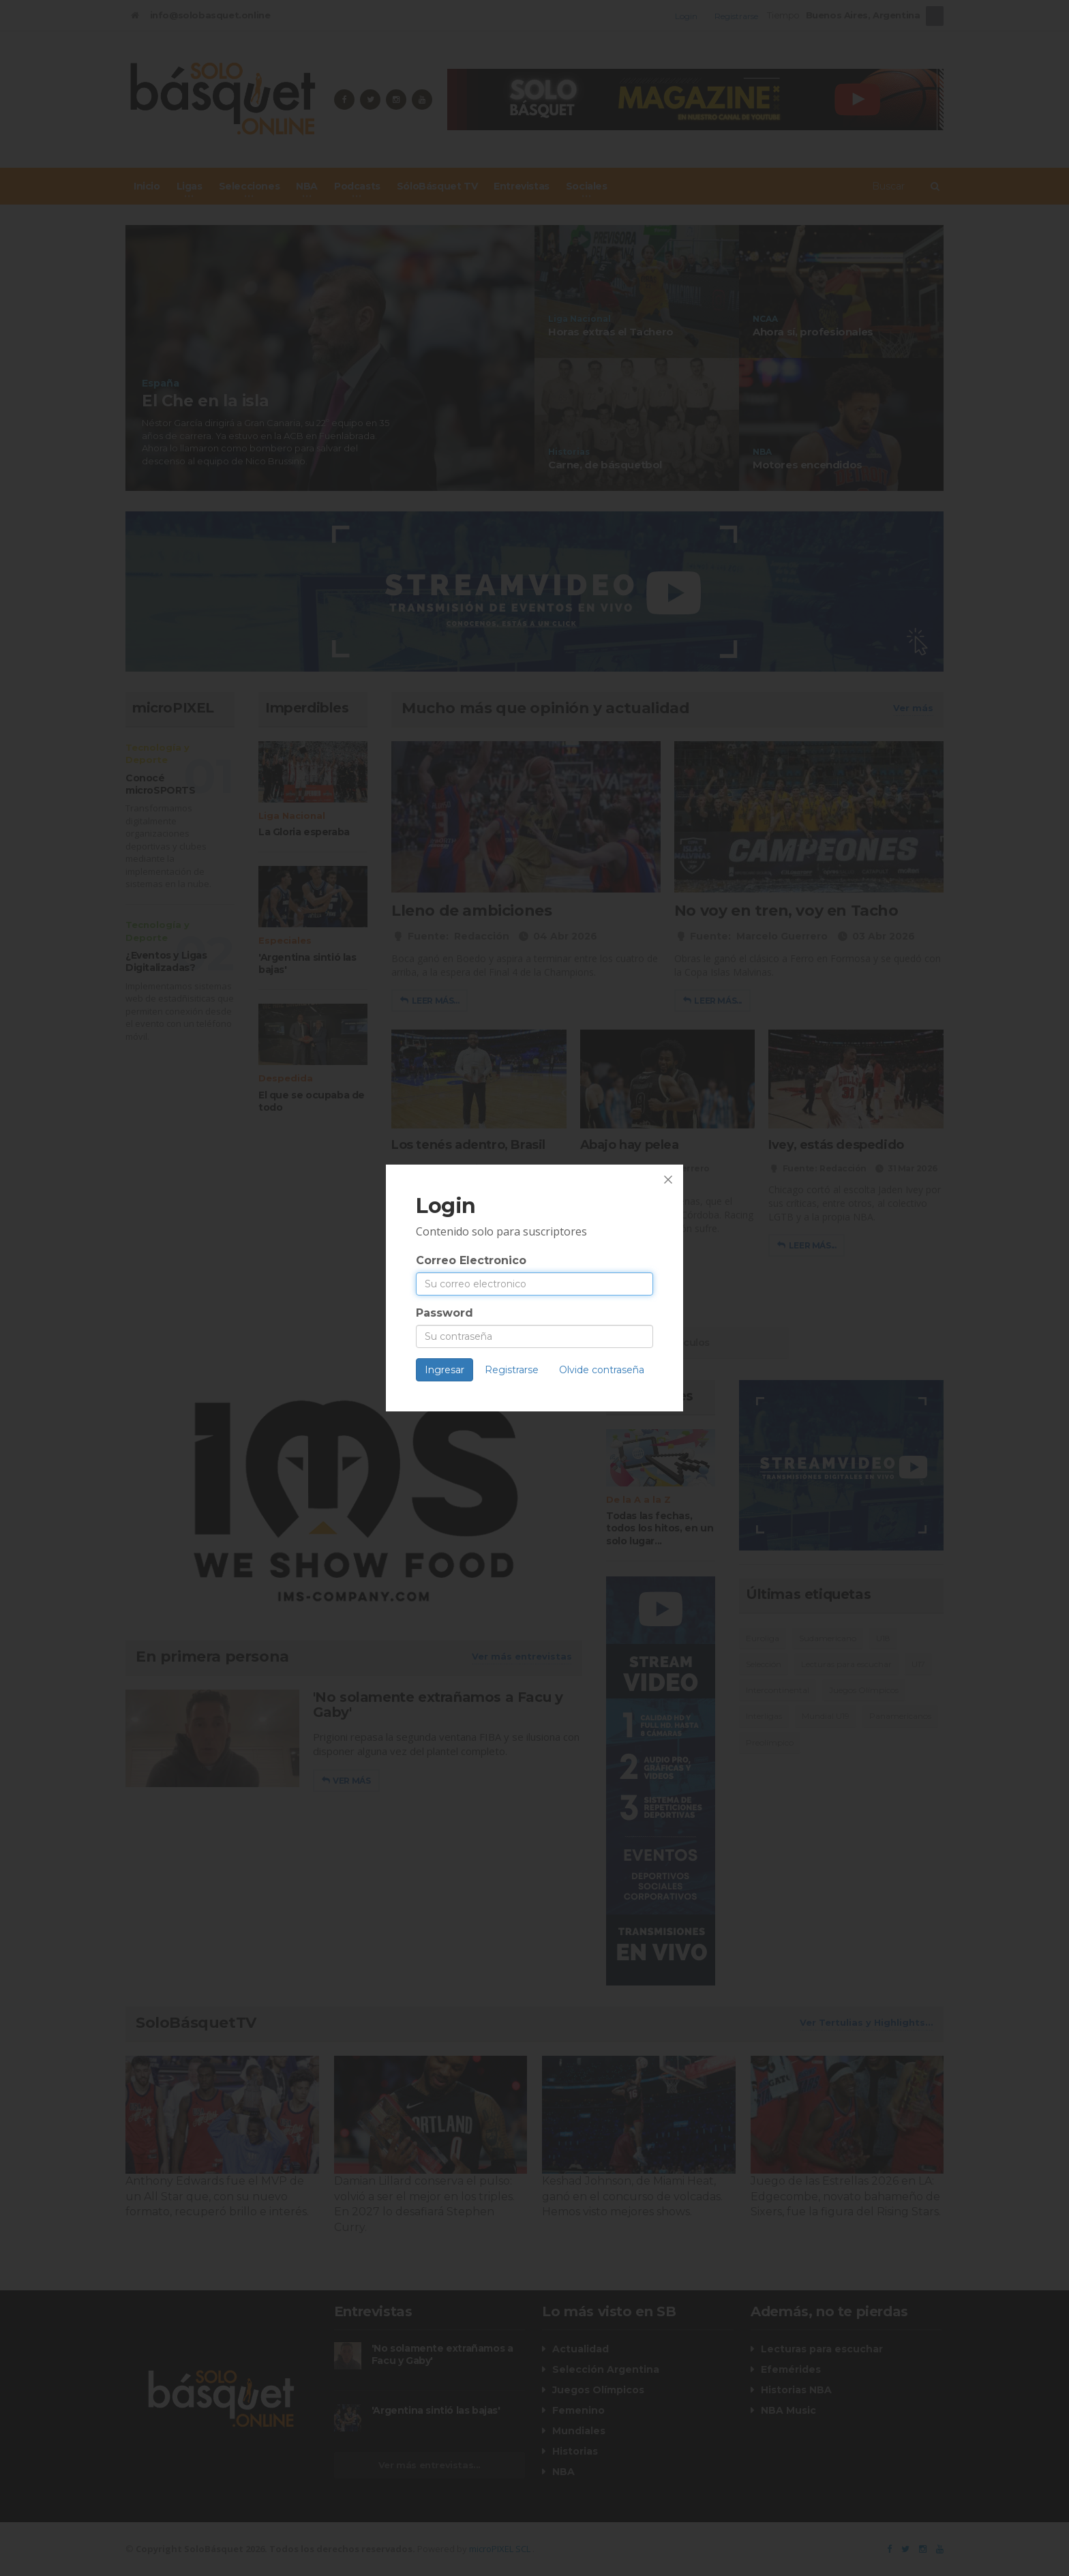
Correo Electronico (471, 1260)
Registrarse (512, 1370)
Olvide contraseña (601, 1370)
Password (444, 1312)
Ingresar (444, 1370)
